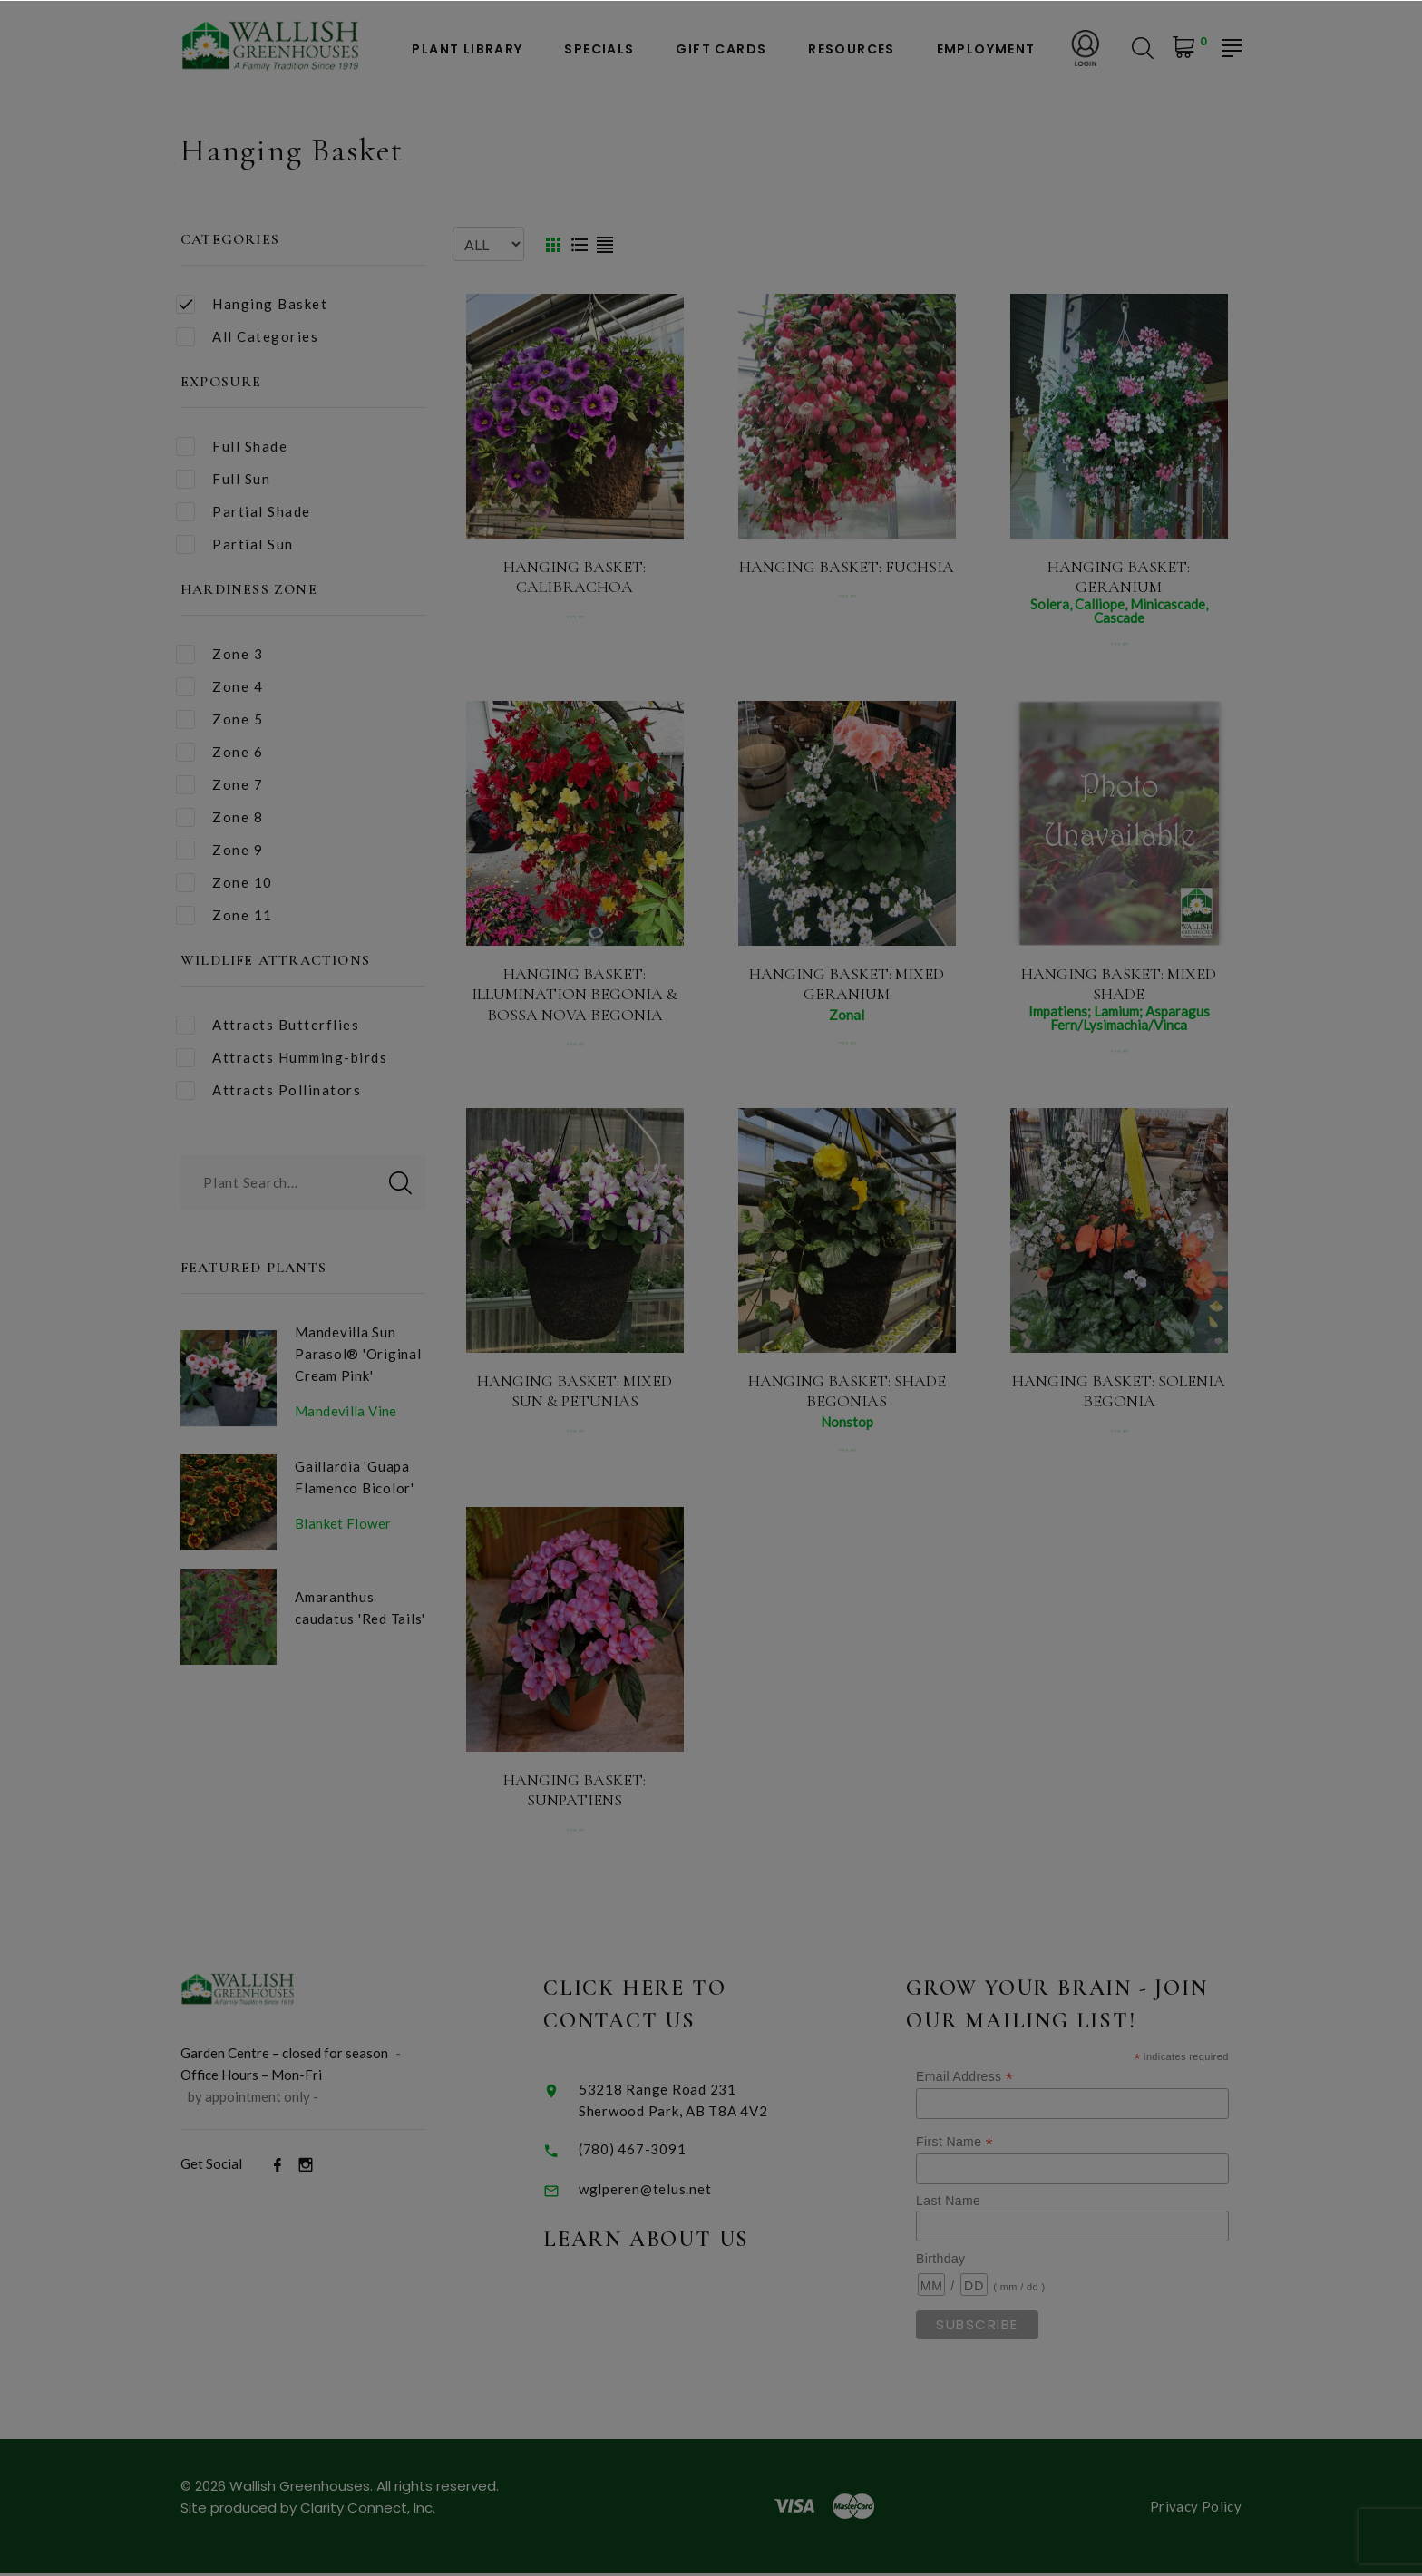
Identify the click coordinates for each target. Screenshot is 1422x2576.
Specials (599, 49)
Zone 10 (224, 882)
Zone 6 (219, 752)
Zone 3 (219, 654)
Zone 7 (219, 784)
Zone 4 (219, 686)
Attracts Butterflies (267, 1025)
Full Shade (231, 446)
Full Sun (223, 479)
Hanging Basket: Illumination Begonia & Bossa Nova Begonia (574, 994)
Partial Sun (235, 544)
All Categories (247, 336)
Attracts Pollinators (268, 1090)
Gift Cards (721, 49)
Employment (986, 49)
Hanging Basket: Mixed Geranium (846, 984)
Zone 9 (219, 850)
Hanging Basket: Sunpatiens (574, 1793)
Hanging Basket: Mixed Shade (1118, 984)
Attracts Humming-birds (281, 1057)
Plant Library (467, 49)
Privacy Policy (1196, 2509)
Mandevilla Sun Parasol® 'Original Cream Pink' (358, 1354)
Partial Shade (243, 511)
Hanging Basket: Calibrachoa (574, 577)
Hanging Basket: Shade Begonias (847, 1391)
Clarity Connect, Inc (366, 2510)
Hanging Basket (251, 304)
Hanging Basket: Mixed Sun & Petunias (574, 1391)
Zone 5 (219, 719)
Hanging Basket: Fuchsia (846, 567)
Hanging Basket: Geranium (1118, 577)
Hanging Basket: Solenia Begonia (1118, 1391)
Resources (851, 49)
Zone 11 (224, 915)
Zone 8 (219, 817)
